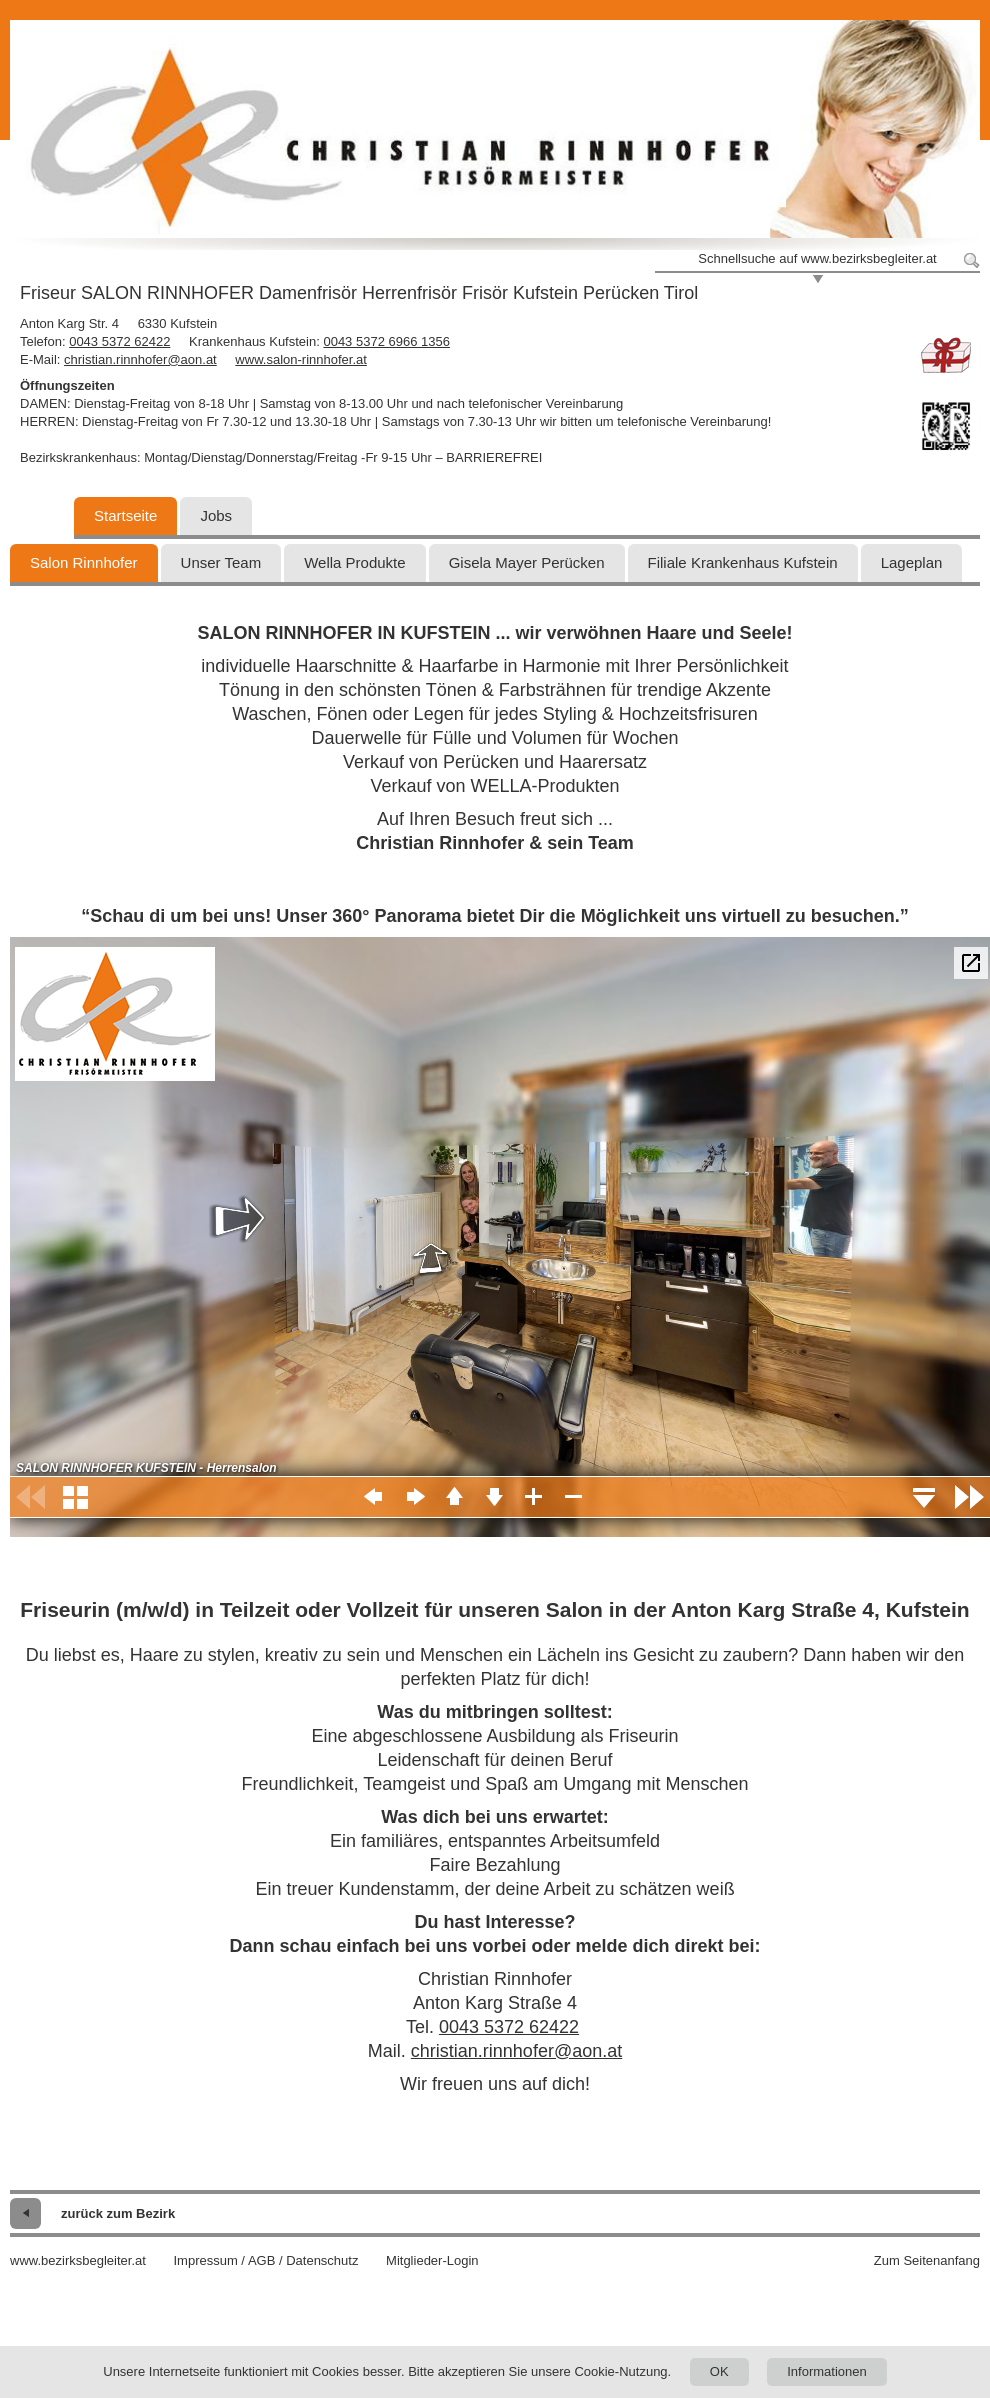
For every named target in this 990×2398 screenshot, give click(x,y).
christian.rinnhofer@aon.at (140, 359)
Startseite (125, 515)
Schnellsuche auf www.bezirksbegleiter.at (817, 258)
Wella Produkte (354, 562)
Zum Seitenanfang (927, 2260)
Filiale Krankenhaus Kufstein (743, 562)
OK (719, 2371)
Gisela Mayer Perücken (527, 562)
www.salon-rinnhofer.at (301, 359)
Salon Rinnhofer (84, 562)
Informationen (827, 2371)
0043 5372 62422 (119, 341)
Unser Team (221, 562)
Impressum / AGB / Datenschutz (265, 2260)
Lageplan (912, 562)
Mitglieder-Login (432, 2260)
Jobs (216, 515)
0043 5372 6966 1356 (386, 341)
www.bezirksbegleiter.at (78, 2260)
